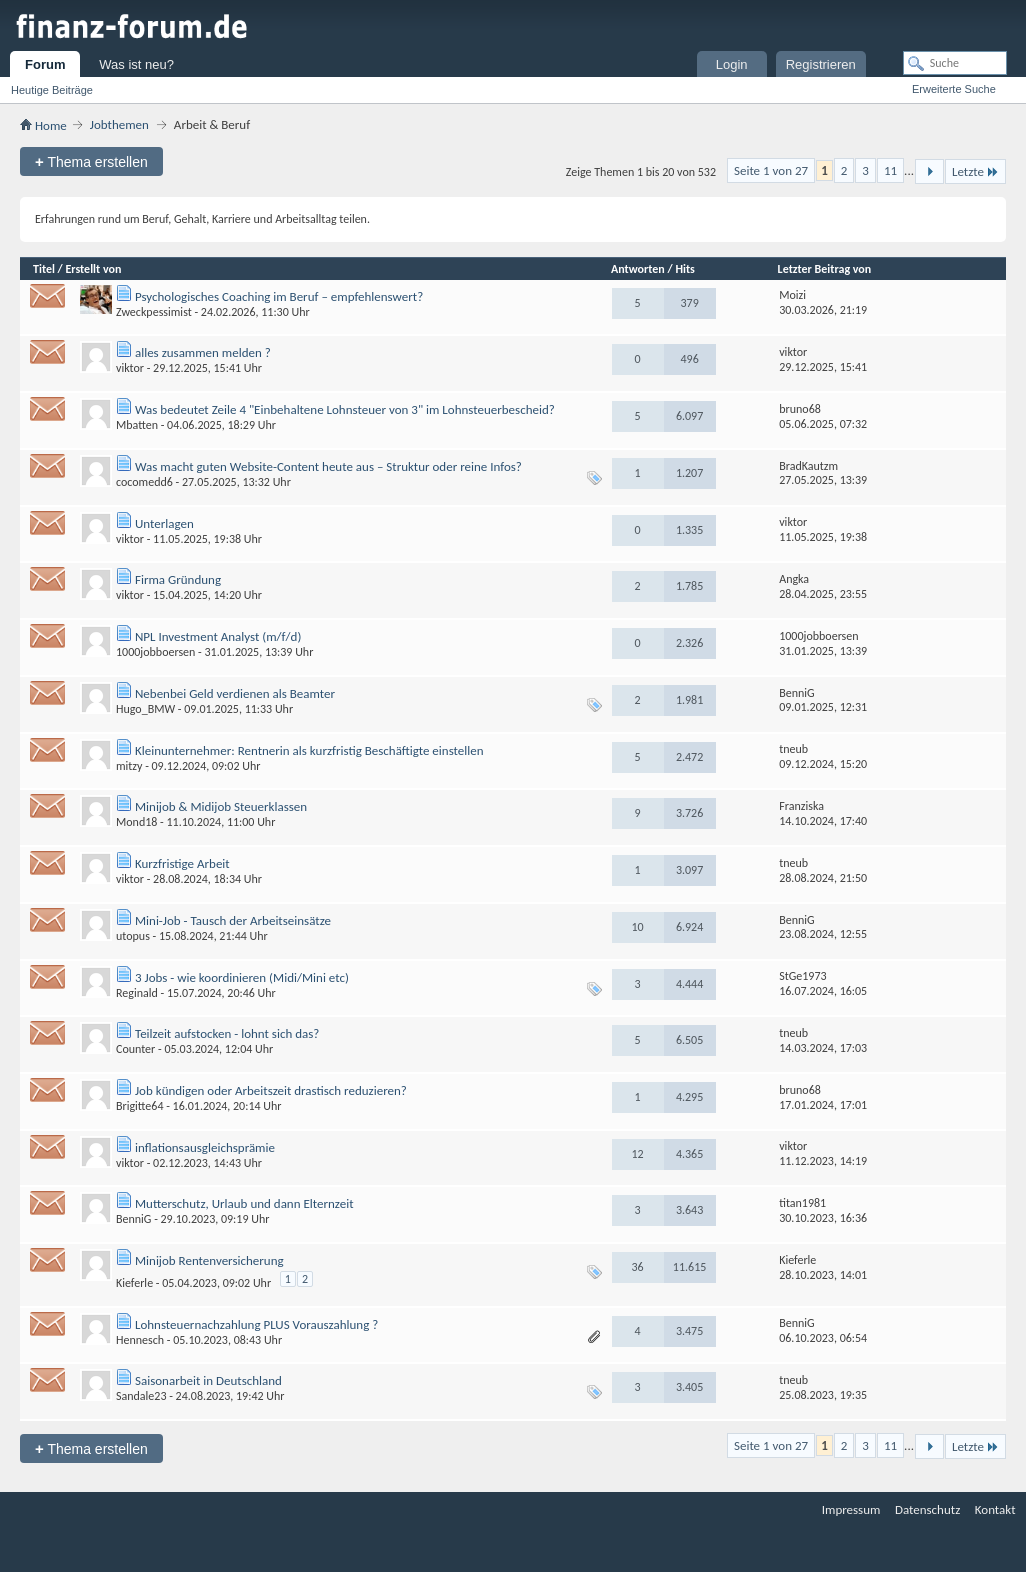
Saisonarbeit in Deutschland (208, 1380)
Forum (45, 64)
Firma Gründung (178, 579)
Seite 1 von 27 (771, 170)
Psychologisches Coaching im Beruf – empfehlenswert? (279, 296)
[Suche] (955, 63)
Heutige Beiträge (52, 90)
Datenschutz (927, 1509)
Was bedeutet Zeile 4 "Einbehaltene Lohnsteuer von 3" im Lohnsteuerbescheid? (345, 409)
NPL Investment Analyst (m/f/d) (218, 636)
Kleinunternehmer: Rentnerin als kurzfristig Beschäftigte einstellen (309, 750)
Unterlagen (164, 523)
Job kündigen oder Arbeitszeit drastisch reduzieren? (271, 1090)
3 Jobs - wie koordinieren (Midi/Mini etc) (242, 977)
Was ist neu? (136, 64)
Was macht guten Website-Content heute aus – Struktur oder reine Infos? (328, 466)
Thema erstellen (91, 161)
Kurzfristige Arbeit (182, 863)
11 (890, 170)
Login (732, 64)
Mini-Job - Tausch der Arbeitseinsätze (233, 920)
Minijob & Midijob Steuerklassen (221, 806)
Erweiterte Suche (954, 89)
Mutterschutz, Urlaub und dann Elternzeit (244, 1203)
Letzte (975, 171)
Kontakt (995, 1509)
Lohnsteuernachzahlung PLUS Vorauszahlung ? (256, 1324)
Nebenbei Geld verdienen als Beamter (235, 693)
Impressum (851, 1509)
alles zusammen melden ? (203, 352)
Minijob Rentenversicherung (209, 1260)
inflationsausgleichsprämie (205, 1147)
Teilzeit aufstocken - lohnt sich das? (227, 1033)
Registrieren (821, 64)
